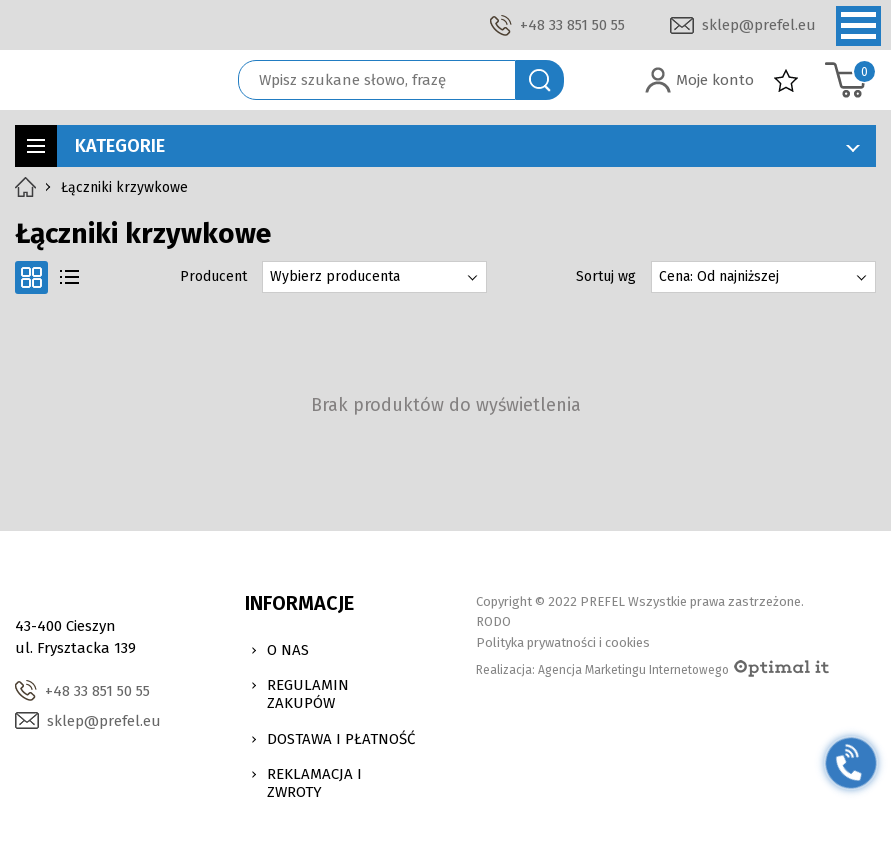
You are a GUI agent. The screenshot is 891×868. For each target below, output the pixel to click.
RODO (493, 621)
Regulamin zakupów (308, 694)
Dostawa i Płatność (341, 739)
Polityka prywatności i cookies (563, 642)
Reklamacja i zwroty (314, 783)
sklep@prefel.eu (759, 25)
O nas (288, 650)
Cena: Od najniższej (719, 276)
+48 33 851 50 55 (572, 25)
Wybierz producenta (335, 276)
